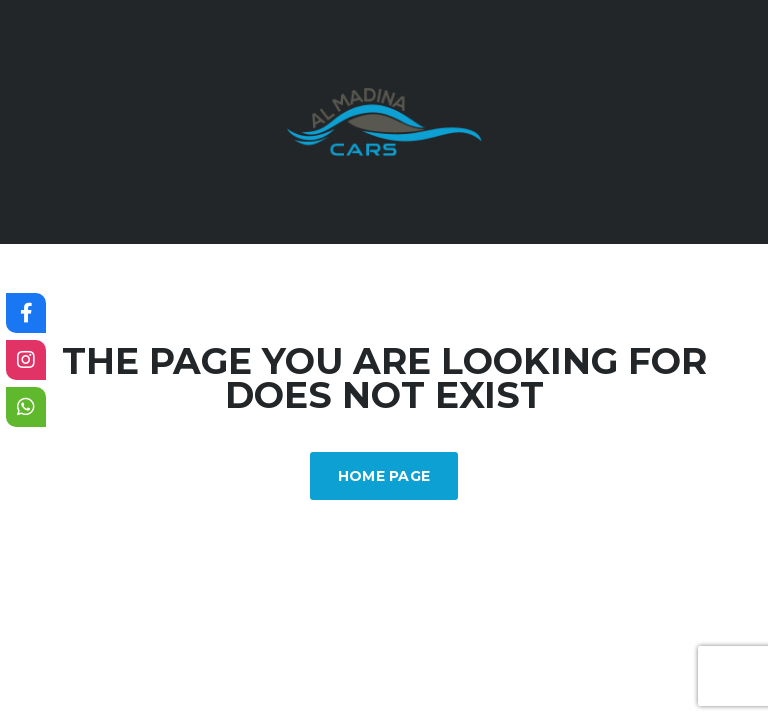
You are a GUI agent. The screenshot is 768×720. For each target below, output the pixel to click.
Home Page (384, 476)
